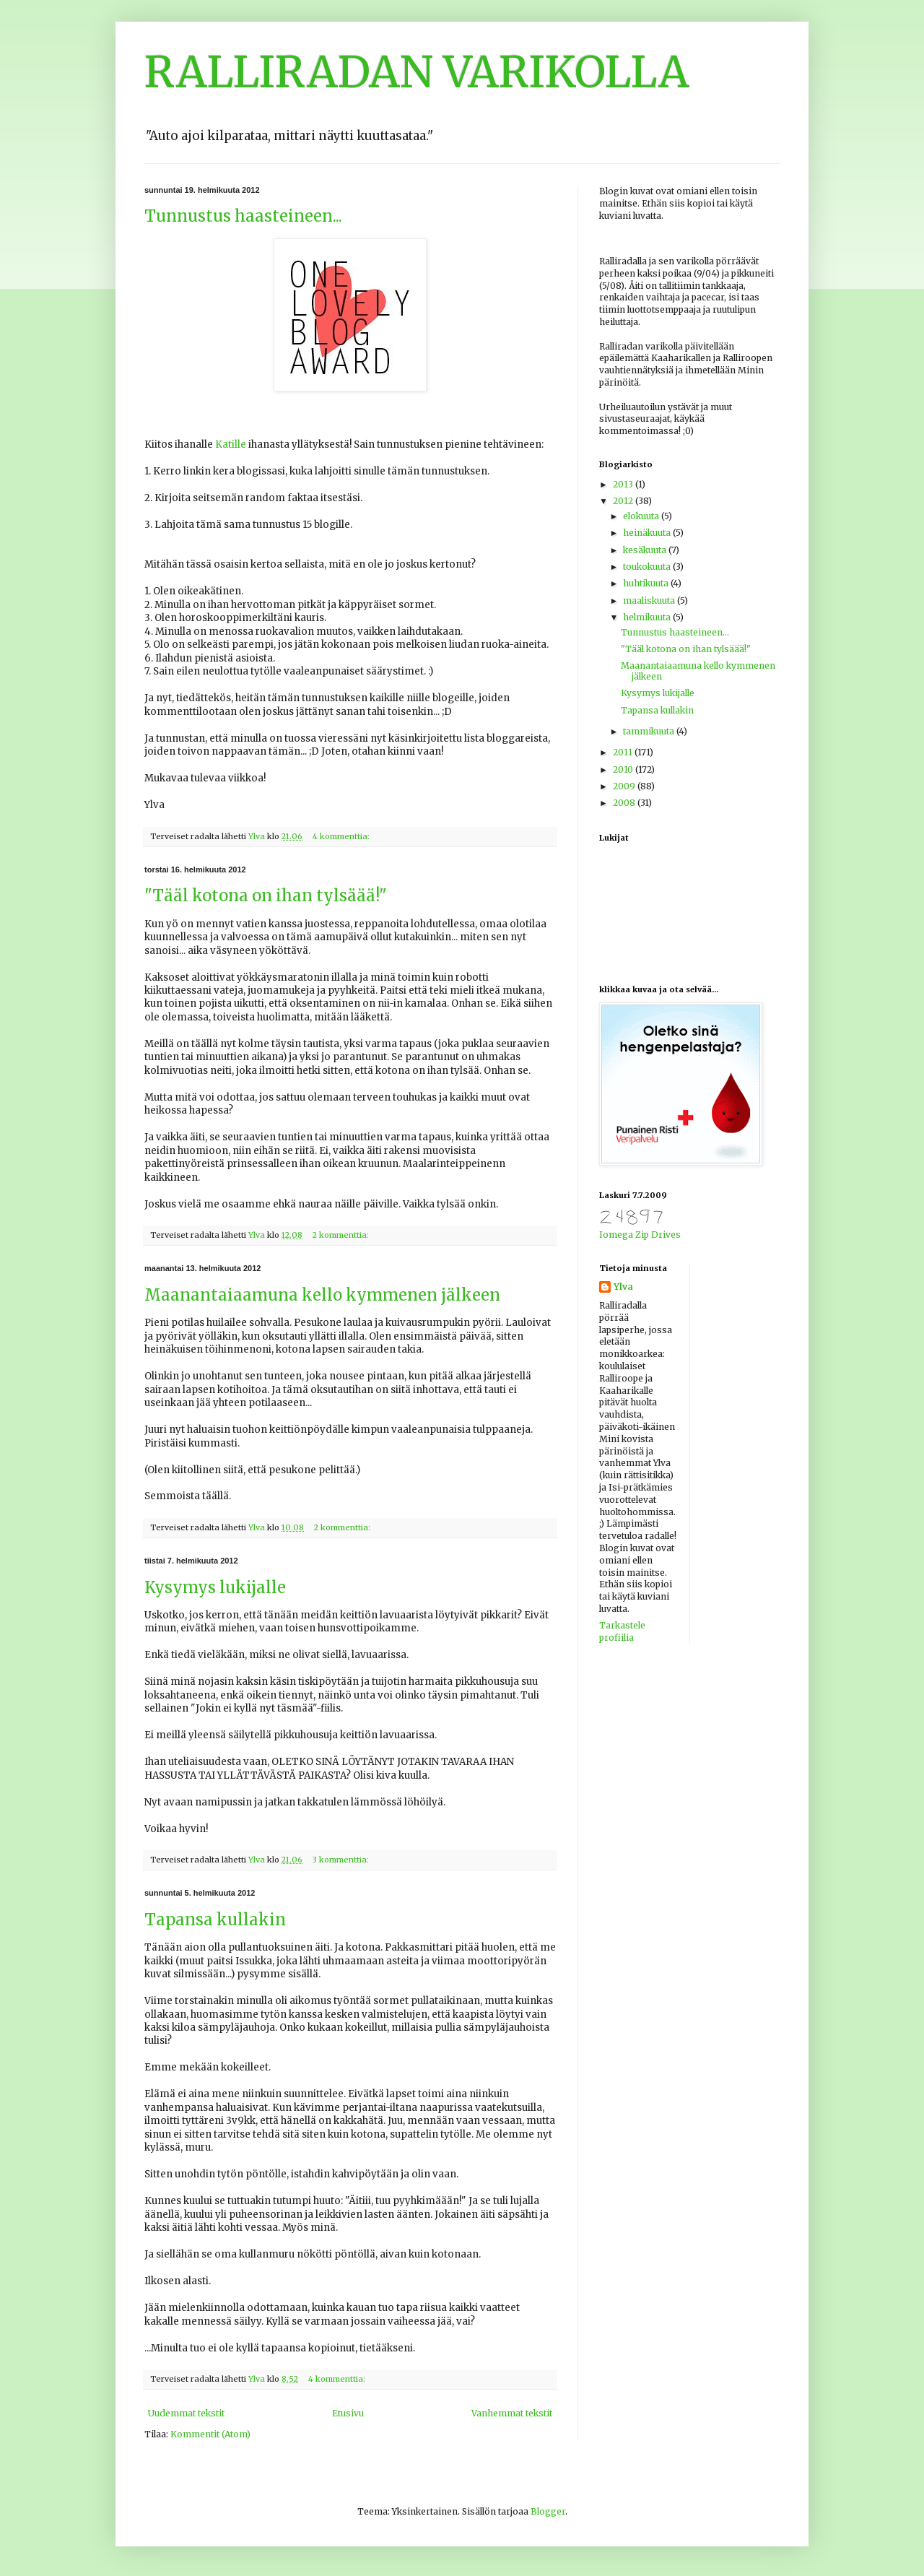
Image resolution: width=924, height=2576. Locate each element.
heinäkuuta (648, 532)
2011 (624, 752)
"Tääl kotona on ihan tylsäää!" (265, 895)
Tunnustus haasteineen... (243, 216)
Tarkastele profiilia (622, 1631)
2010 (624, 769)
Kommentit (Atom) (210, 2434)
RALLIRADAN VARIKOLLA (416, 72)
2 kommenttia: (342, 1235)
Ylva (623, 1286)
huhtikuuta (647, 583)
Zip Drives (658, 1234)
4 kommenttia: (342, 836)
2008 (625, 802)
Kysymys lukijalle (215, 1587)
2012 (624, 500)
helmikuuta (648, 617)
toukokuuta (648, 566)
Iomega (616, 1234)
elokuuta (642, 516)
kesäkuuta (645, 550)
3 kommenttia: (342, 1860)
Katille (230, 444)
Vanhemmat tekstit (511, 2413)
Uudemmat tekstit (186, 2413)
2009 (625, 786)
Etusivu (348, 2413)
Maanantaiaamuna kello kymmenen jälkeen (322, 1295)
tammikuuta (649, 731)
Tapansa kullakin (215, 1919)
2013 (624, 484)
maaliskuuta (650, 600)
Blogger (548, 2511)
